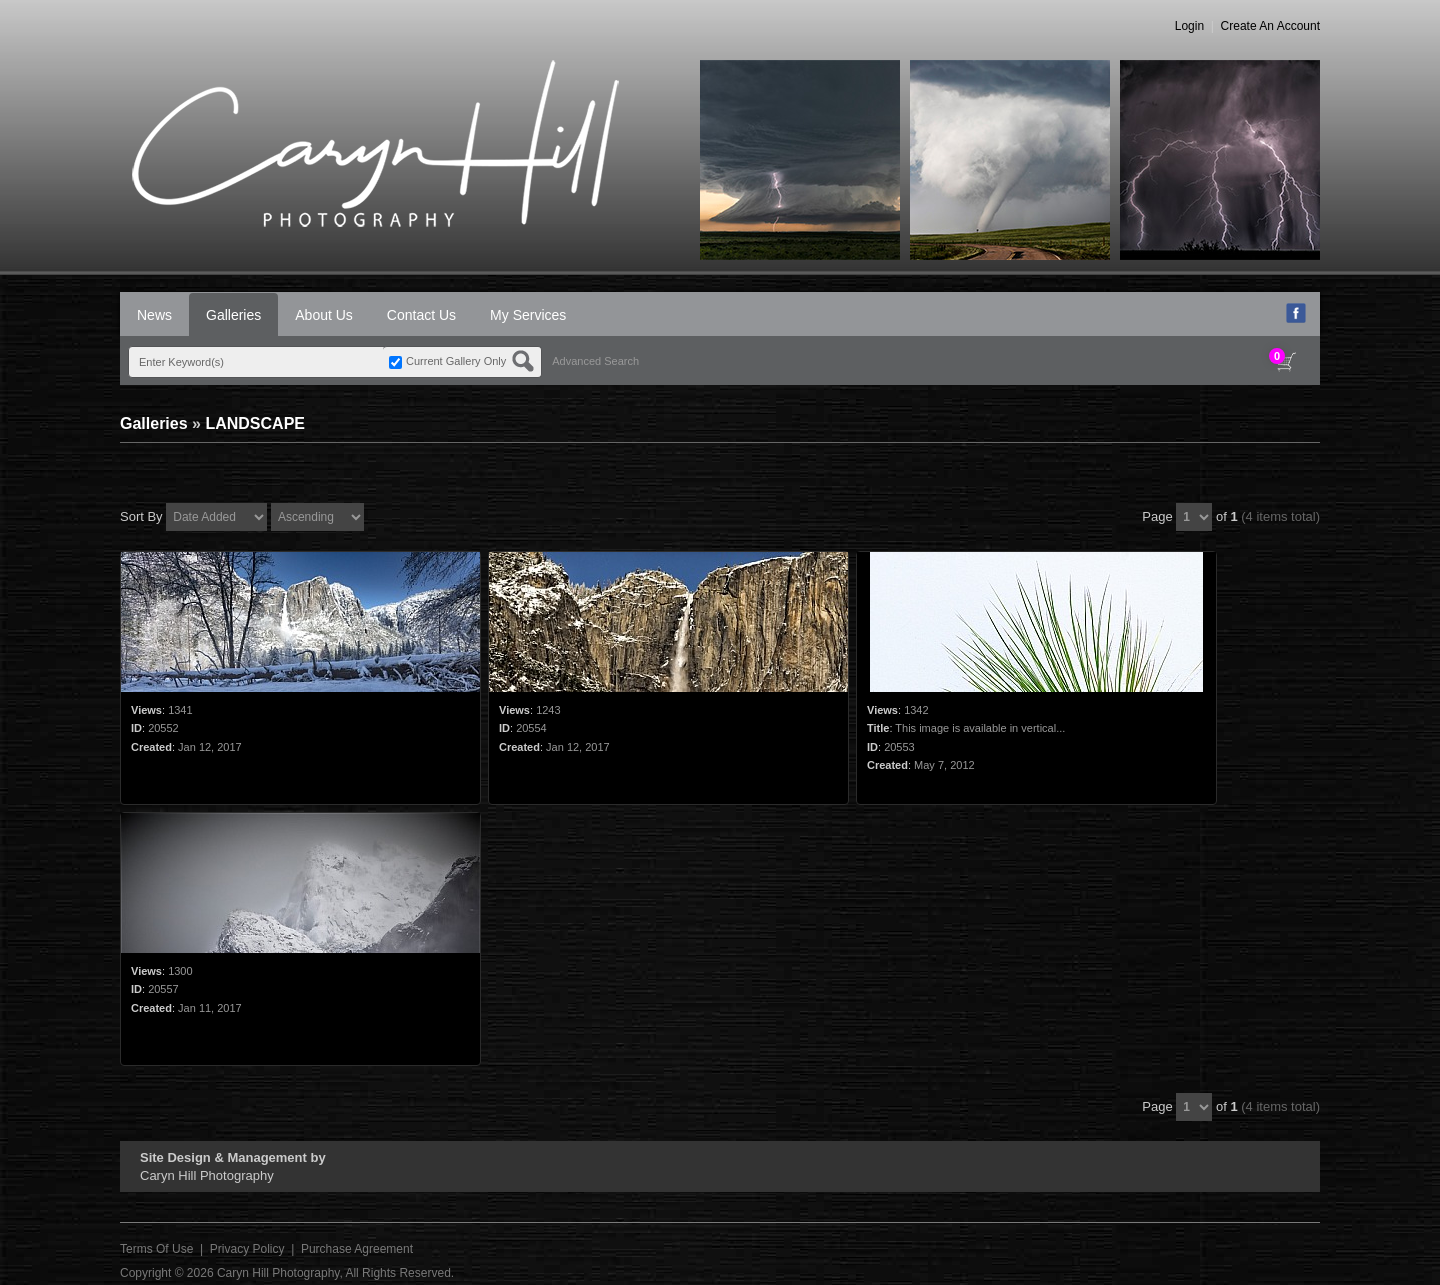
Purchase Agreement (357, 1249)
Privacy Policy (247, 1249)
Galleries (233, 315)
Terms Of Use (156, 1249)
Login (1189, 26)
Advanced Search (595, 361)
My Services (528, 315)
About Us (324, 315)
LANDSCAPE (255, 423)
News (154, 315)
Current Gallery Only (456, 361)
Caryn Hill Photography (278, 1273)
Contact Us (421, 315)
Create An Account (1270, 26)
